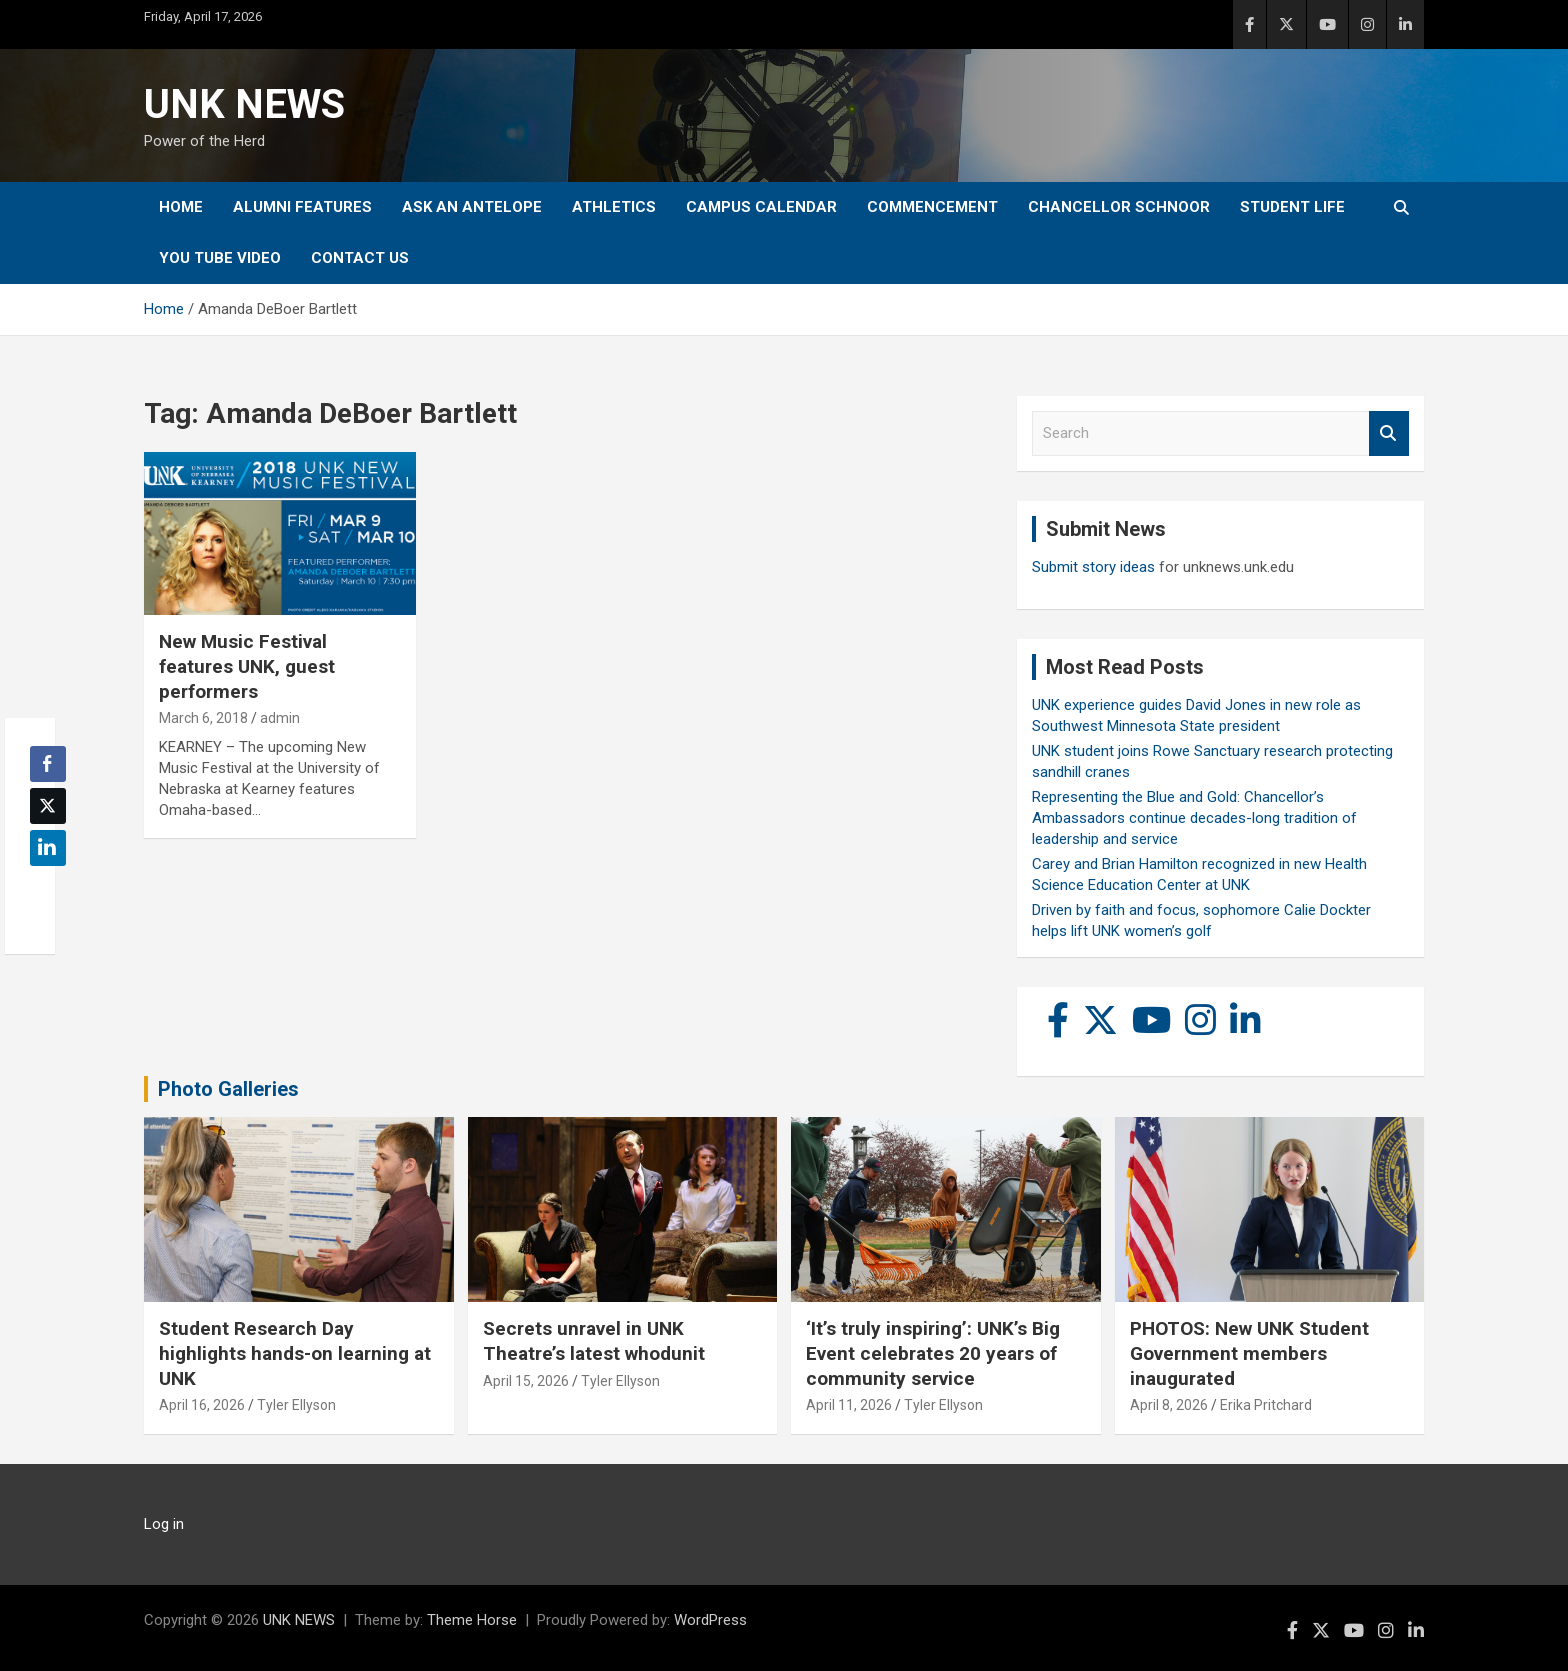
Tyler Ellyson (296, 1405)
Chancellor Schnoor (1119, 207)
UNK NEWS (244, 104)
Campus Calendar (761, 207)
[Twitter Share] (48, 806)
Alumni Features (302, 207)
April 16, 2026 (202, 1405)
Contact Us (360, 258)
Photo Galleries (228, 1089)
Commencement (932, 207)
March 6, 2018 (203, 718)
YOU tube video (220, 258)
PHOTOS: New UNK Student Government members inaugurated (1249, 1353)
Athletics (614, 207)
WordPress (710, 1620)
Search (1389, 433)
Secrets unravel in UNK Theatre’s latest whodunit (594, 1341)
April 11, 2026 (849, 1405)
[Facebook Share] (48, 764)
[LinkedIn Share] (48, 848)
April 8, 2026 (1169, 1405)
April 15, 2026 (526, 1381)
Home (181, 207)
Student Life (1292, 207)
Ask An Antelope (472, 207)
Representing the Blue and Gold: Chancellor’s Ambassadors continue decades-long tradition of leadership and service (1194, 818)
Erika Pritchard (1266, 1405)
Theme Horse (472, 1620)
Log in (164, 1524)
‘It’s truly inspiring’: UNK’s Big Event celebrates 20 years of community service (933, 1353)
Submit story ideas (1093, 567)
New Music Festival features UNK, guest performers (247, 666)
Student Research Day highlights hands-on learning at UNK (295, 1353)
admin (280, 718)
